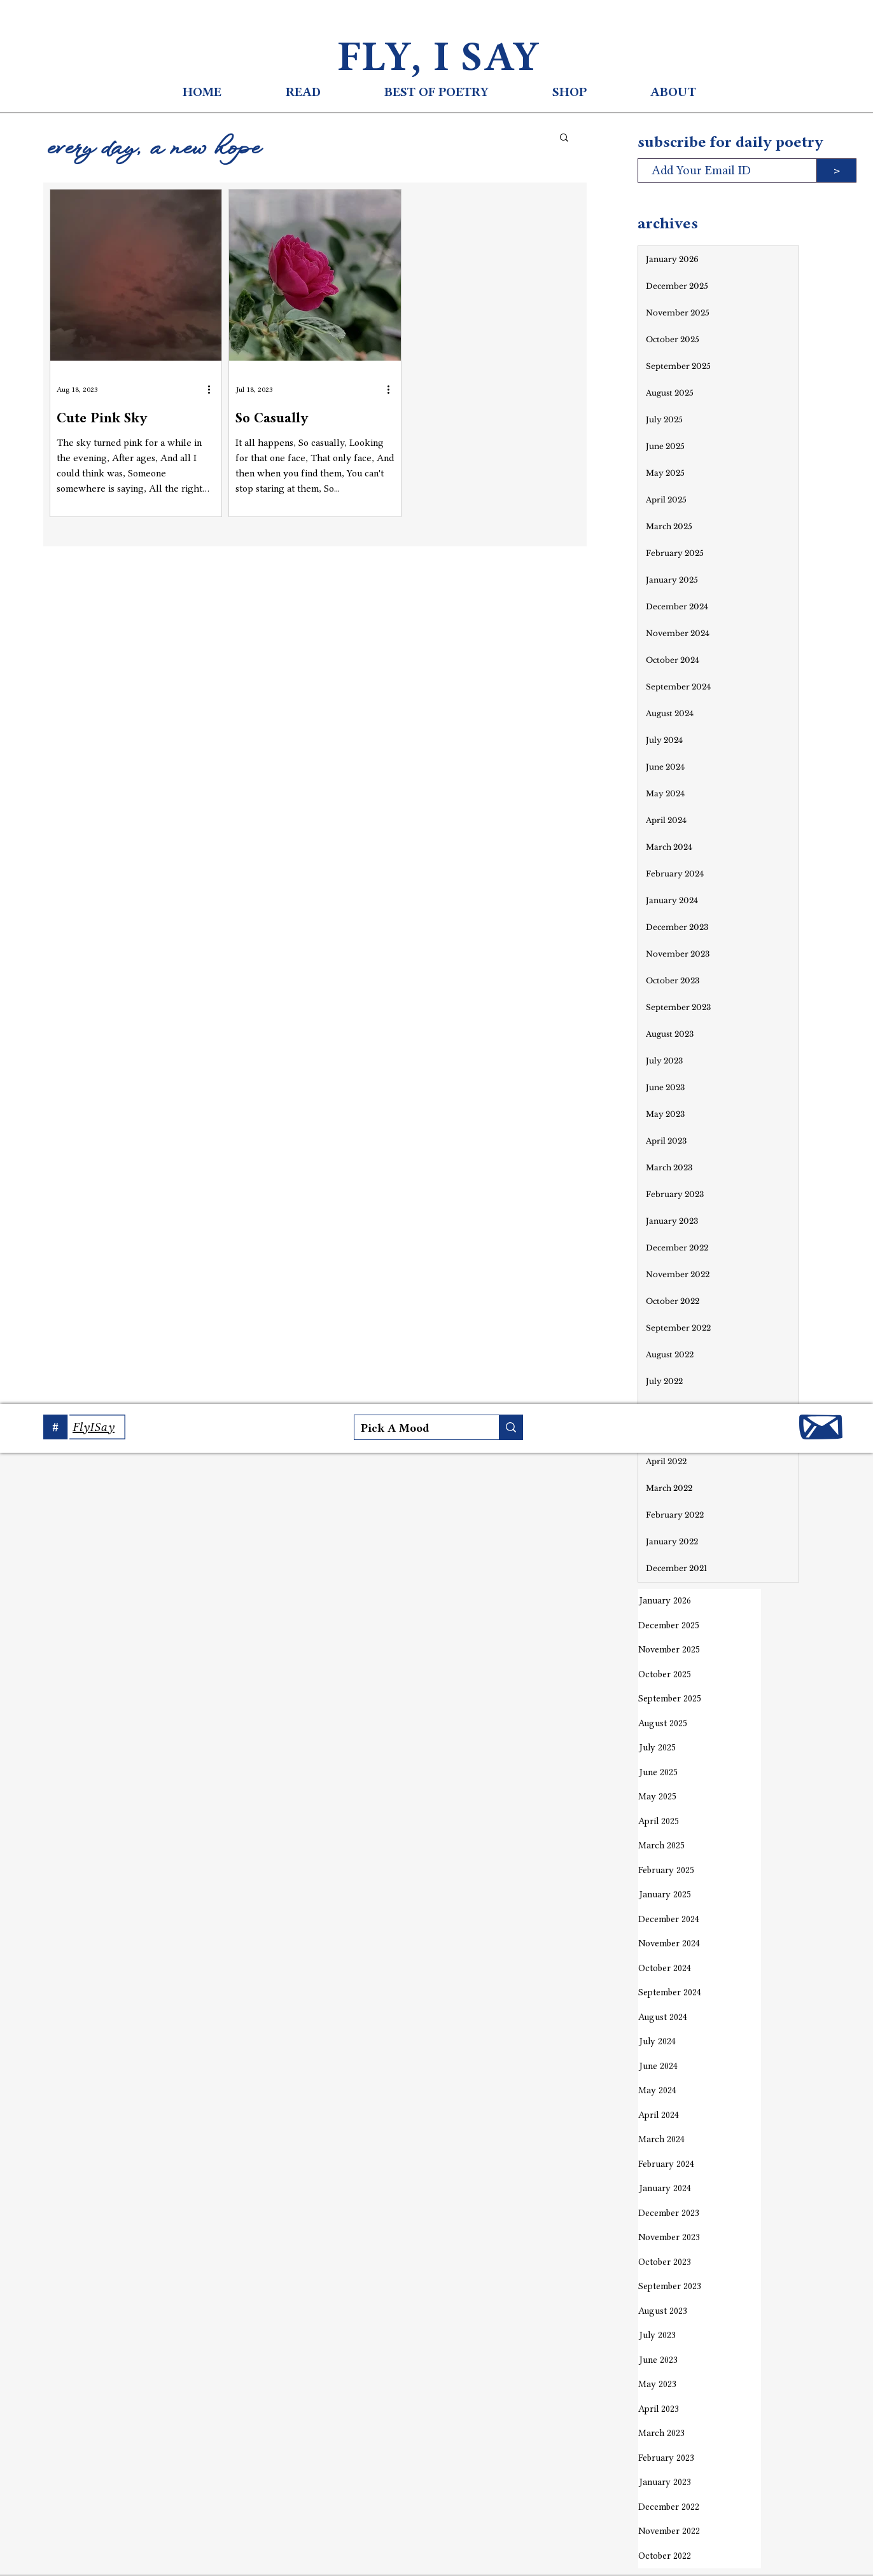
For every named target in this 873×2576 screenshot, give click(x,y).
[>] (836, 170)
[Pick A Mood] (416, 1428)
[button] (564, 138)
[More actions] (213, 389)
